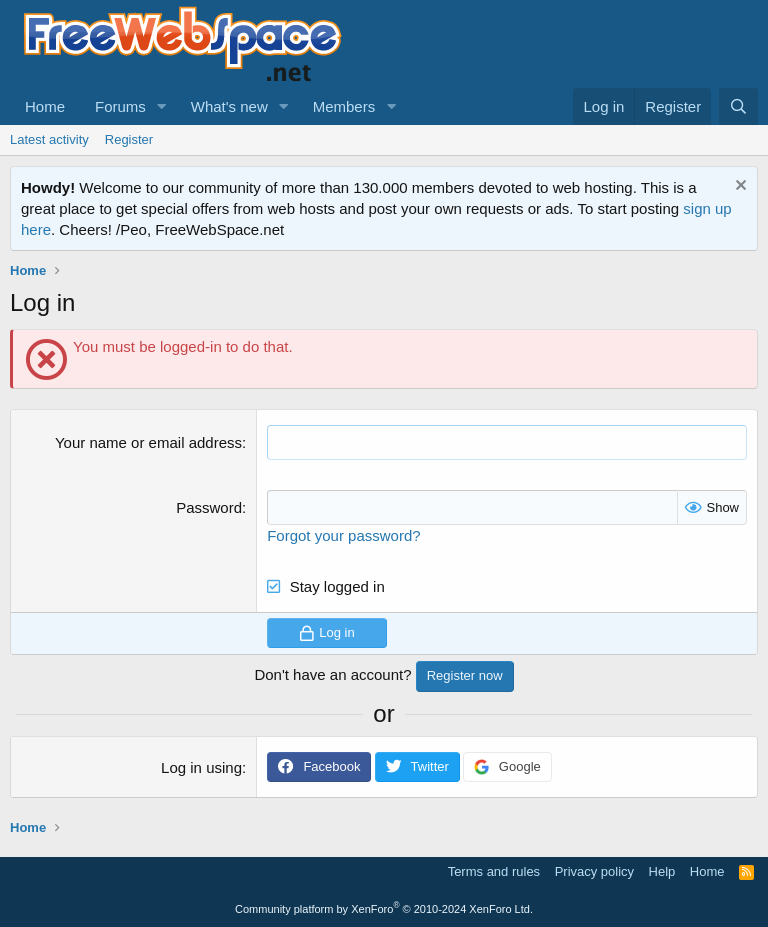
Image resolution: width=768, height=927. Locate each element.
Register (129, 139)
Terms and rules (494, 871)
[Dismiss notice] (738, 187)
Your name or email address (148, 442)
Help (662, 871)
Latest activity (49, 139)
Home (45, 106)
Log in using (201, 767)
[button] (162, 106)
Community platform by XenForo (384, 909)
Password (209, 507)
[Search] (738, 106)
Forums (120, 106)
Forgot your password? (343, 535)
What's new (229, 106)
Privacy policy (594, 871)
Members (344, 106)
